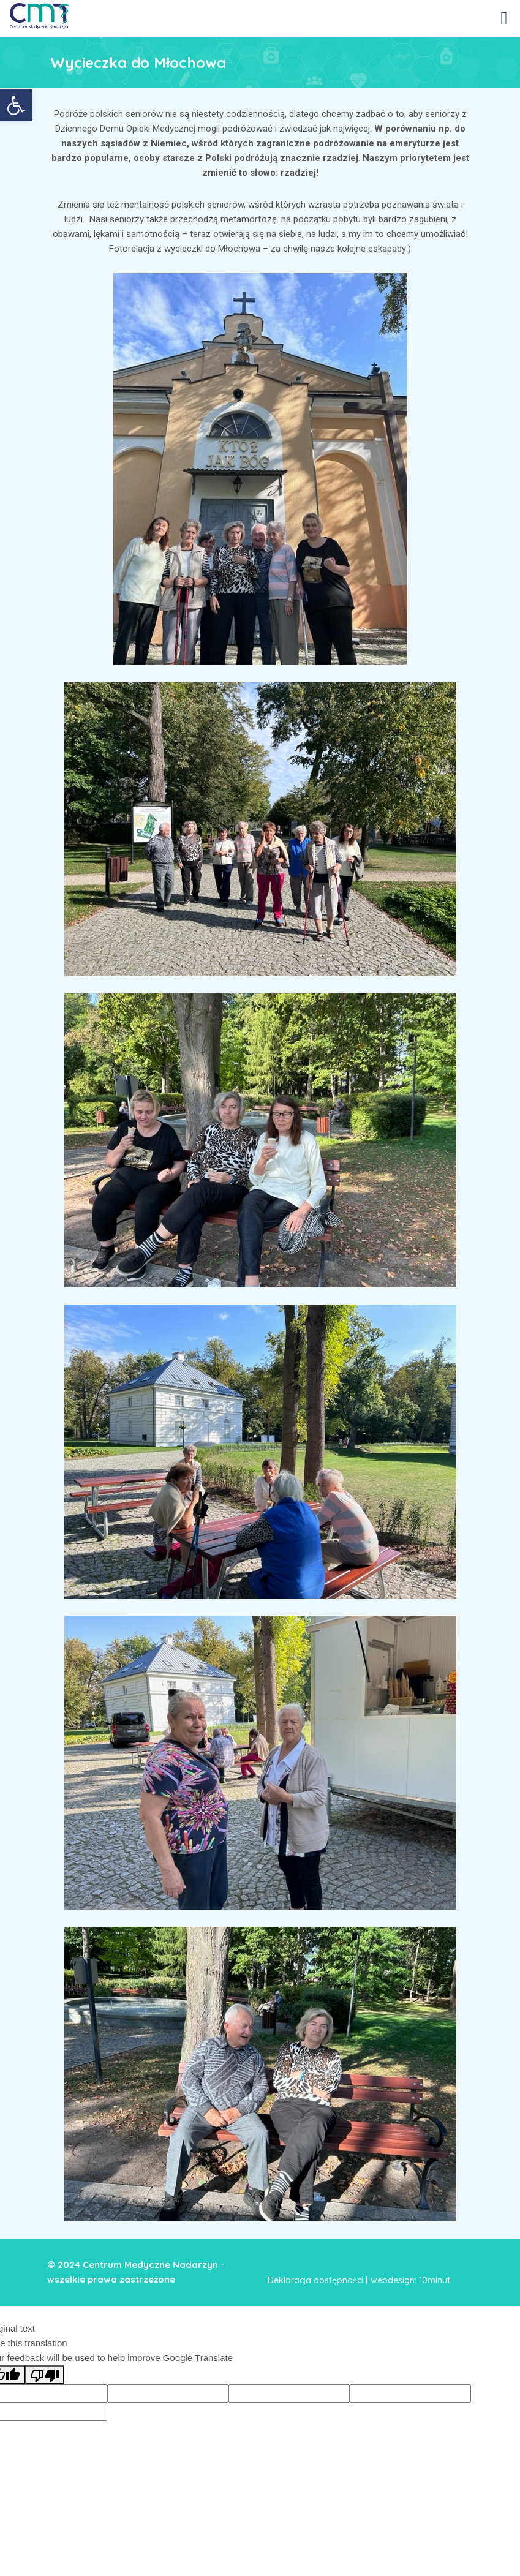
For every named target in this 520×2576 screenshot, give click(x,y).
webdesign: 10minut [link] (410, 2280)
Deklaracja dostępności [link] (315, 2280)
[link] (16, 105)
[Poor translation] (44, 2374)
